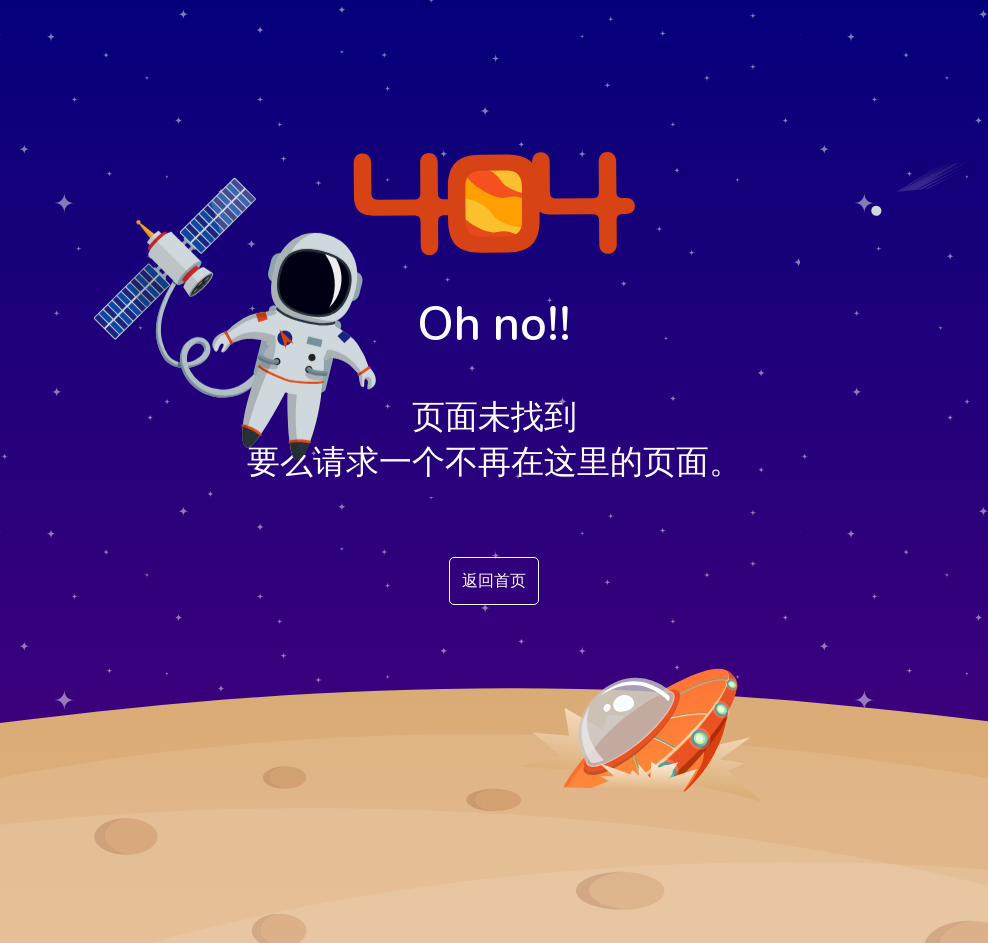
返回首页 (494, 581)
